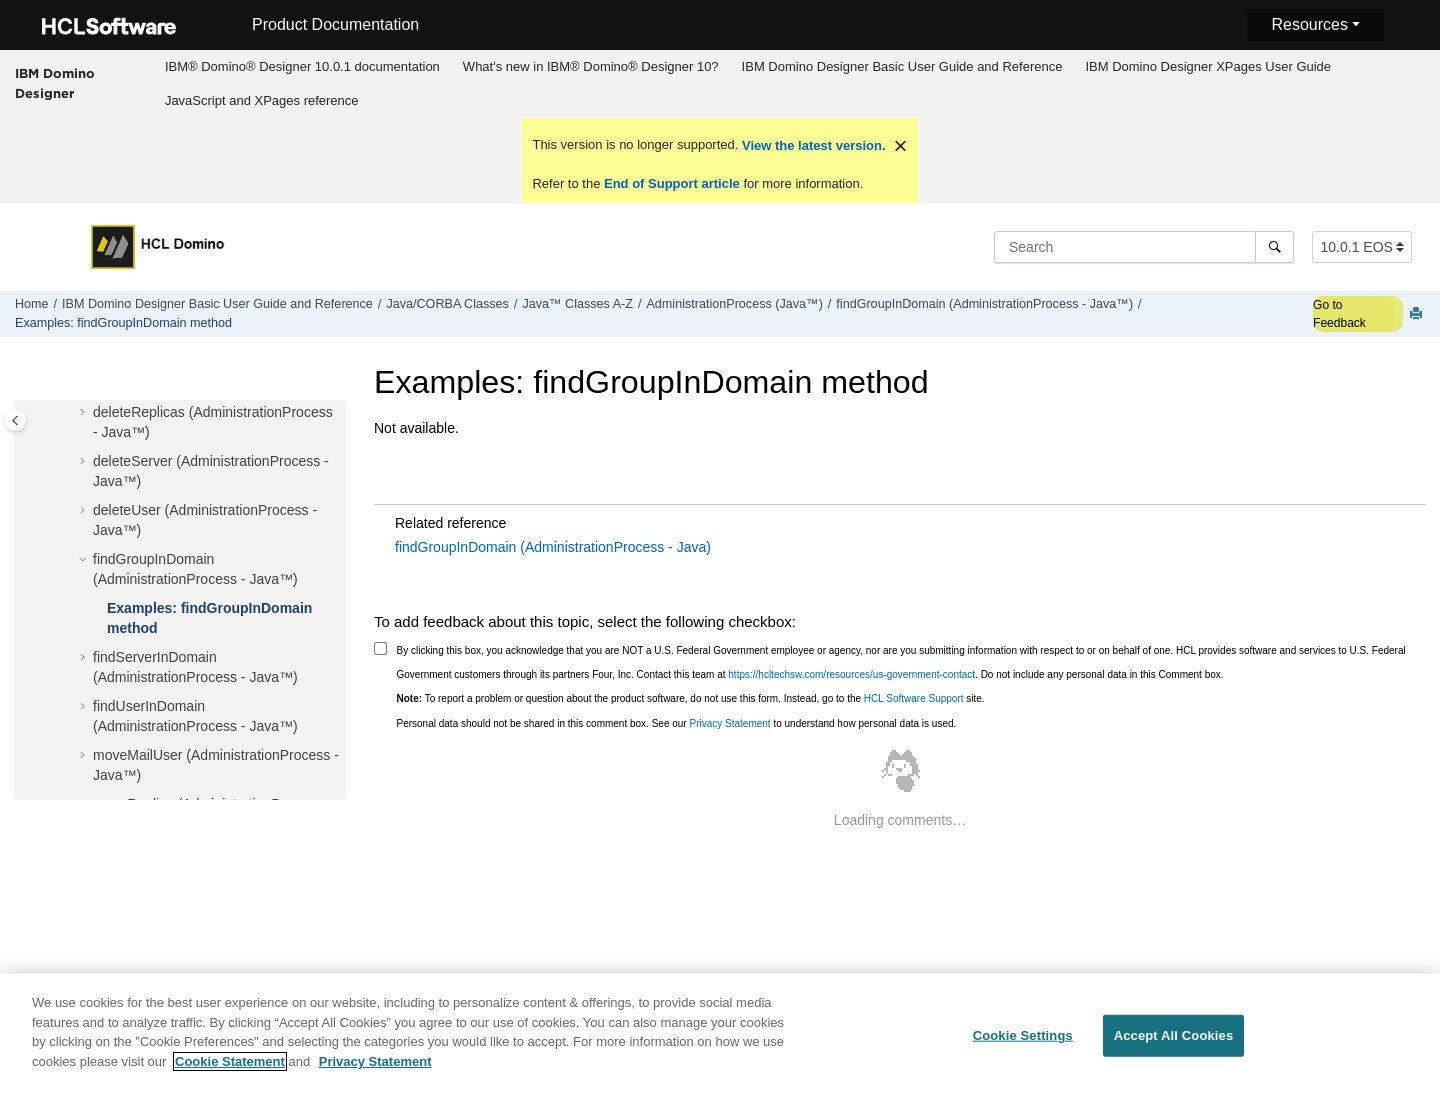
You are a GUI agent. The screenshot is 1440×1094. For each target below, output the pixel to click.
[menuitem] (302, 67)
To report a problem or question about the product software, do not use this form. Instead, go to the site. (691, 698)
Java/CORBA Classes (447, 304)
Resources (1309, 24)
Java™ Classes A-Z (577, 304)
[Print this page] (1418, 314)
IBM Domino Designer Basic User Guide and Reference (902, 66)
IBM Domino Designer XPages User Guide (1208, 66)
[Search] (1274, 247)
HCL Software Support (914, 698)
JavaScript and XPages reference (262, 100)
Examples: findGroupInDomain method (123, 323)
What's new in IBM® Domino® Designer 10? (591, 66)
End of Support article (671, 183)
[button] (85, 413)
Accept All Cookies (1174, 1045)
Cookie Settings (1023, 1045)
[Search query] (1144, 247)
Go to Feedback (1339, 314)
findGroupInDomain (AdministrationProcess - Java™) (984, 304)
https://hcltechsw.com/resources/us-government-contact (851, 674)
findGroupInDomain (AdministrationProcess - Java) (553, 547)
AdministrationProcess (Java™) (734, 304)
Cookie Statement (230, 1071)
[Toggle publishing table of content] (15, 420)
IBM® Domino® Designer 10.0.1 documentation (302, 66)
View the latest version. (811, 145)
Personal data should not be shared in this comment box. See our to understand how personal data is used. (677, 723)
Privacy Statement (729, 723)
